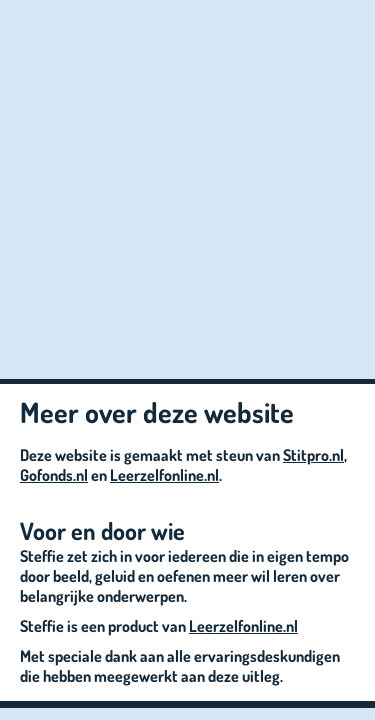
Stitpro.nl (313, 455)
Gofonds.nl (54, 475)
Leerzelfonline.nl (164, 475)
